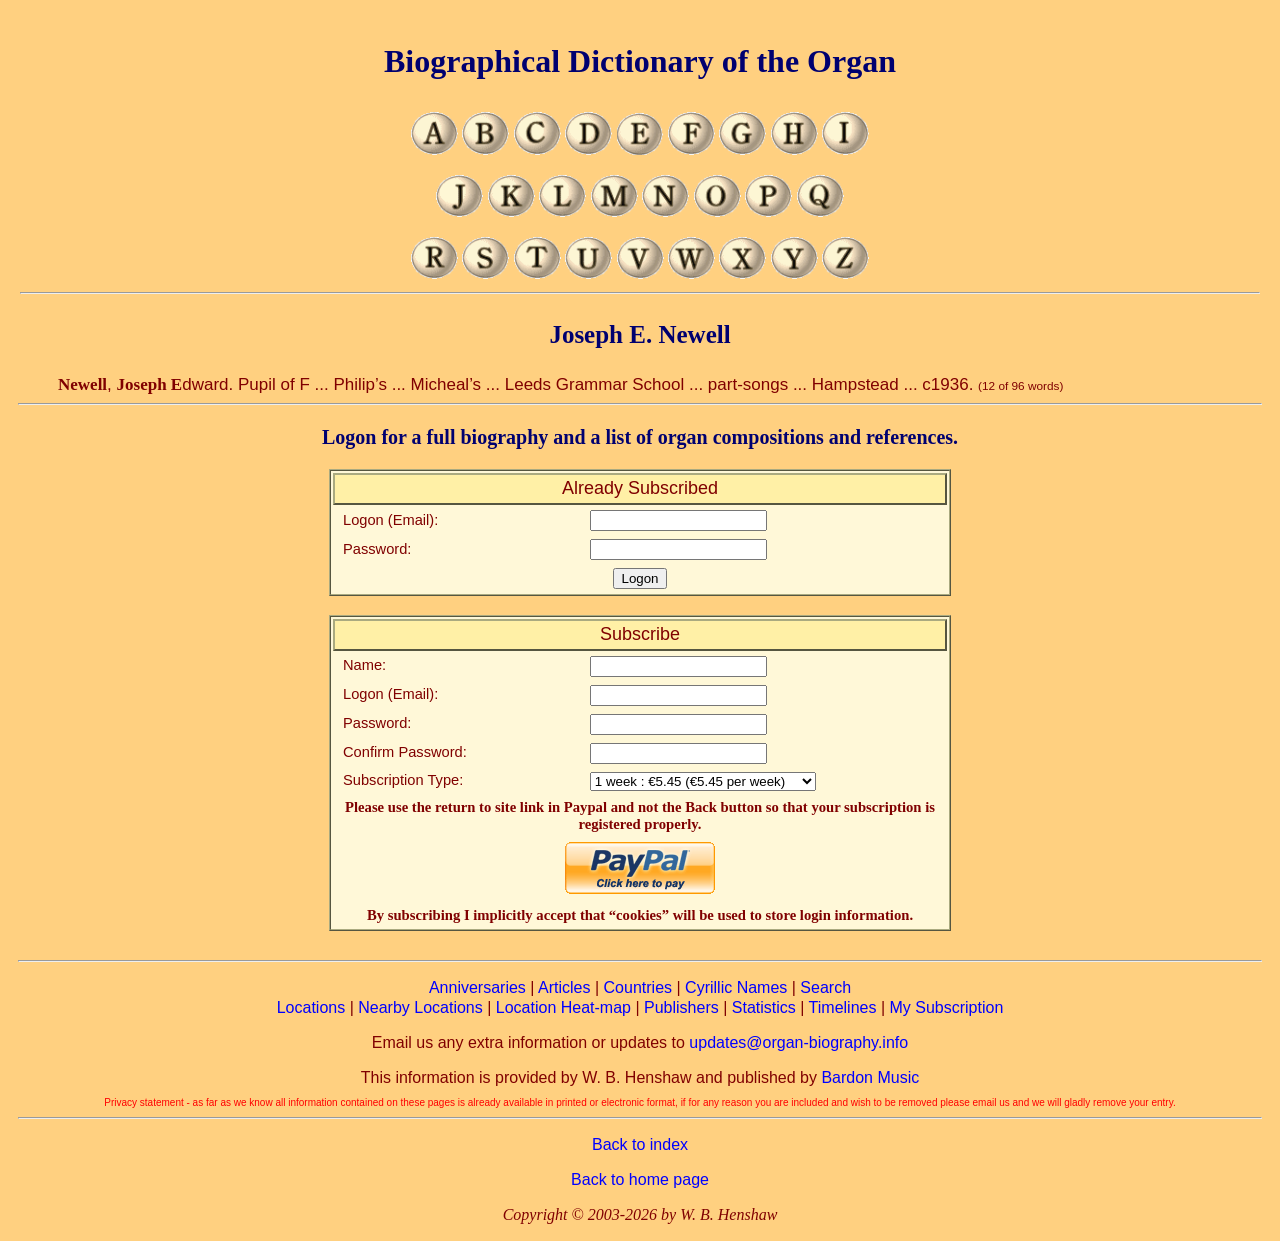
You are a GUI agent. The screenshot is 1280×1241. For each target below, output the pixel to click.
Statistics (764, 1007)
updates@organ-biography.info (798, 1042)
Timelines (843, 1007)
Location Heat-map (563, 1007)
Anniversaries (477, 987)
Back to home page (640, 1179)
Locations (311, 1007)
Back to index (640, 1144)
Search (825, 987)
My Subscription (946, 1007)
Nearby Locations (420, 1007)
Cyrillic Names (736, 987)
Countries (638, 987)
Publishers (681, 1007)
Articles (564, 987)
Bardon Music (870, 1077)
